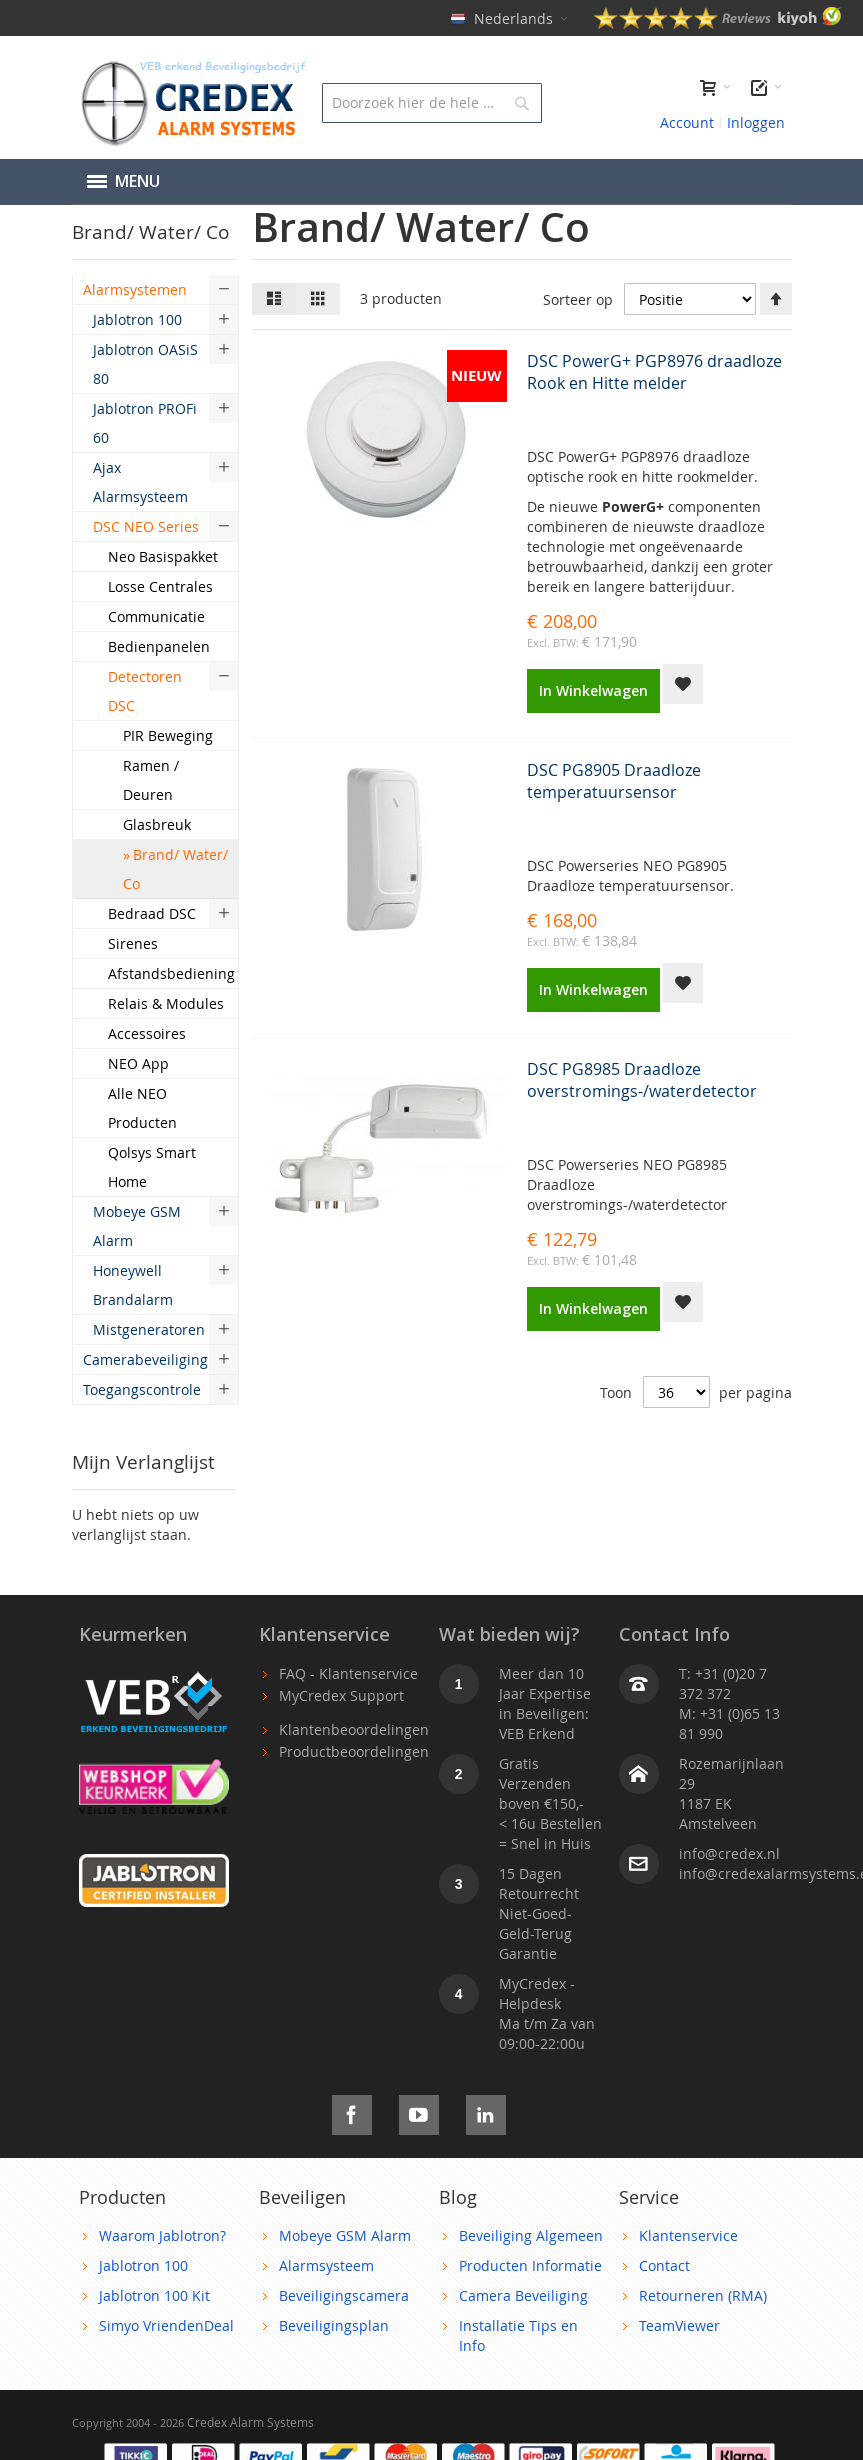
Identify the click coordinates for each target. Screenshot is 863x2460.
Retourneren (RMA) (703, 2295)
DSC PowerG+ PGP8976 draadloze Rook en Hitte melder (654, 372)
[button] (683, 684)
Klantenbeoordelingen (354, 1729)
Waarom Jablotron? (162, 2235)
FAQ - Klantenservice (348, 1673)
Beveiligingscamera (344, 2295)
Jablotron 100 (143, 2265)
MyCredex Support (341, 1695)
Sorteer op (578, 299)
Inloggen (756, 122)
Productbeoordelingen (354, 1751)
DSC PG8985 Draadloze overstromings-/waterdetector (642, 1080)
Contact (664, 2265)
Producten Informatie (530, 2265)
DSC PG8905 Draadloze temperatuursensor (614, 781)
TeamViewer (679, 2325)
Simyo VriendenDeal (166, 2325)
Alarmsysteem (326, 2265)
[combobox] (432, 103)
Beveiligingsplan (334, 2325)
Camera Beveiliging (523, 2295)
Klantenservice (688, 2235)
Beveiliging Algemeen (531, 2235)
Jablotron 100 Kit (154, 2295)
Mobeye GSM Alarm (345, 2235)
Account (687, 122)
